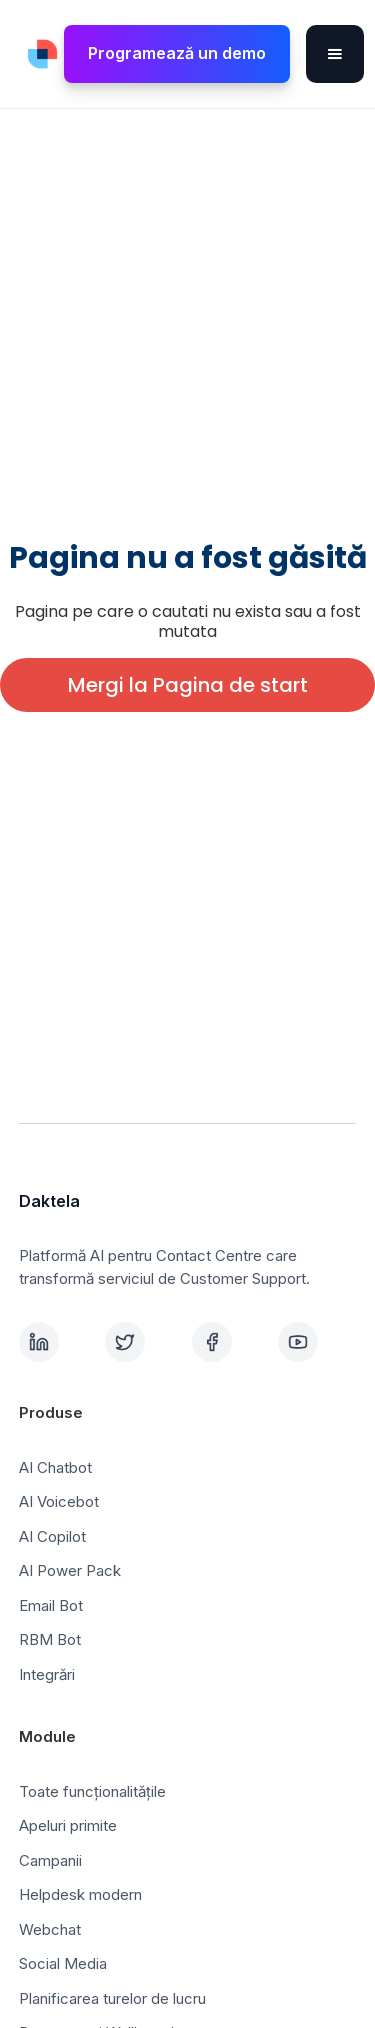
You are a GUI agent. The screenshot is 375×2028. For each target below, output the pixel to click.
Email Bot (51, 1605)
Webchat (50, 1929)
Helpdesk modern (80, 1894)
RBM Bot (50, 1639)
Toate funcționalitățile (92, 1791)
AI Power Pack (70, 1570)
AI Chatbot (55, 1467)
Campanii (50, 1860)
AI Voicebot (59, 1501)
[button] (335, 54)
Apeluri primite (68, 1825)
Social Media (63, 1963)
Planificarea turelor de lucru (112, 1998)
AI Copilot (52, 1536)
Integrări (47, 1674)
